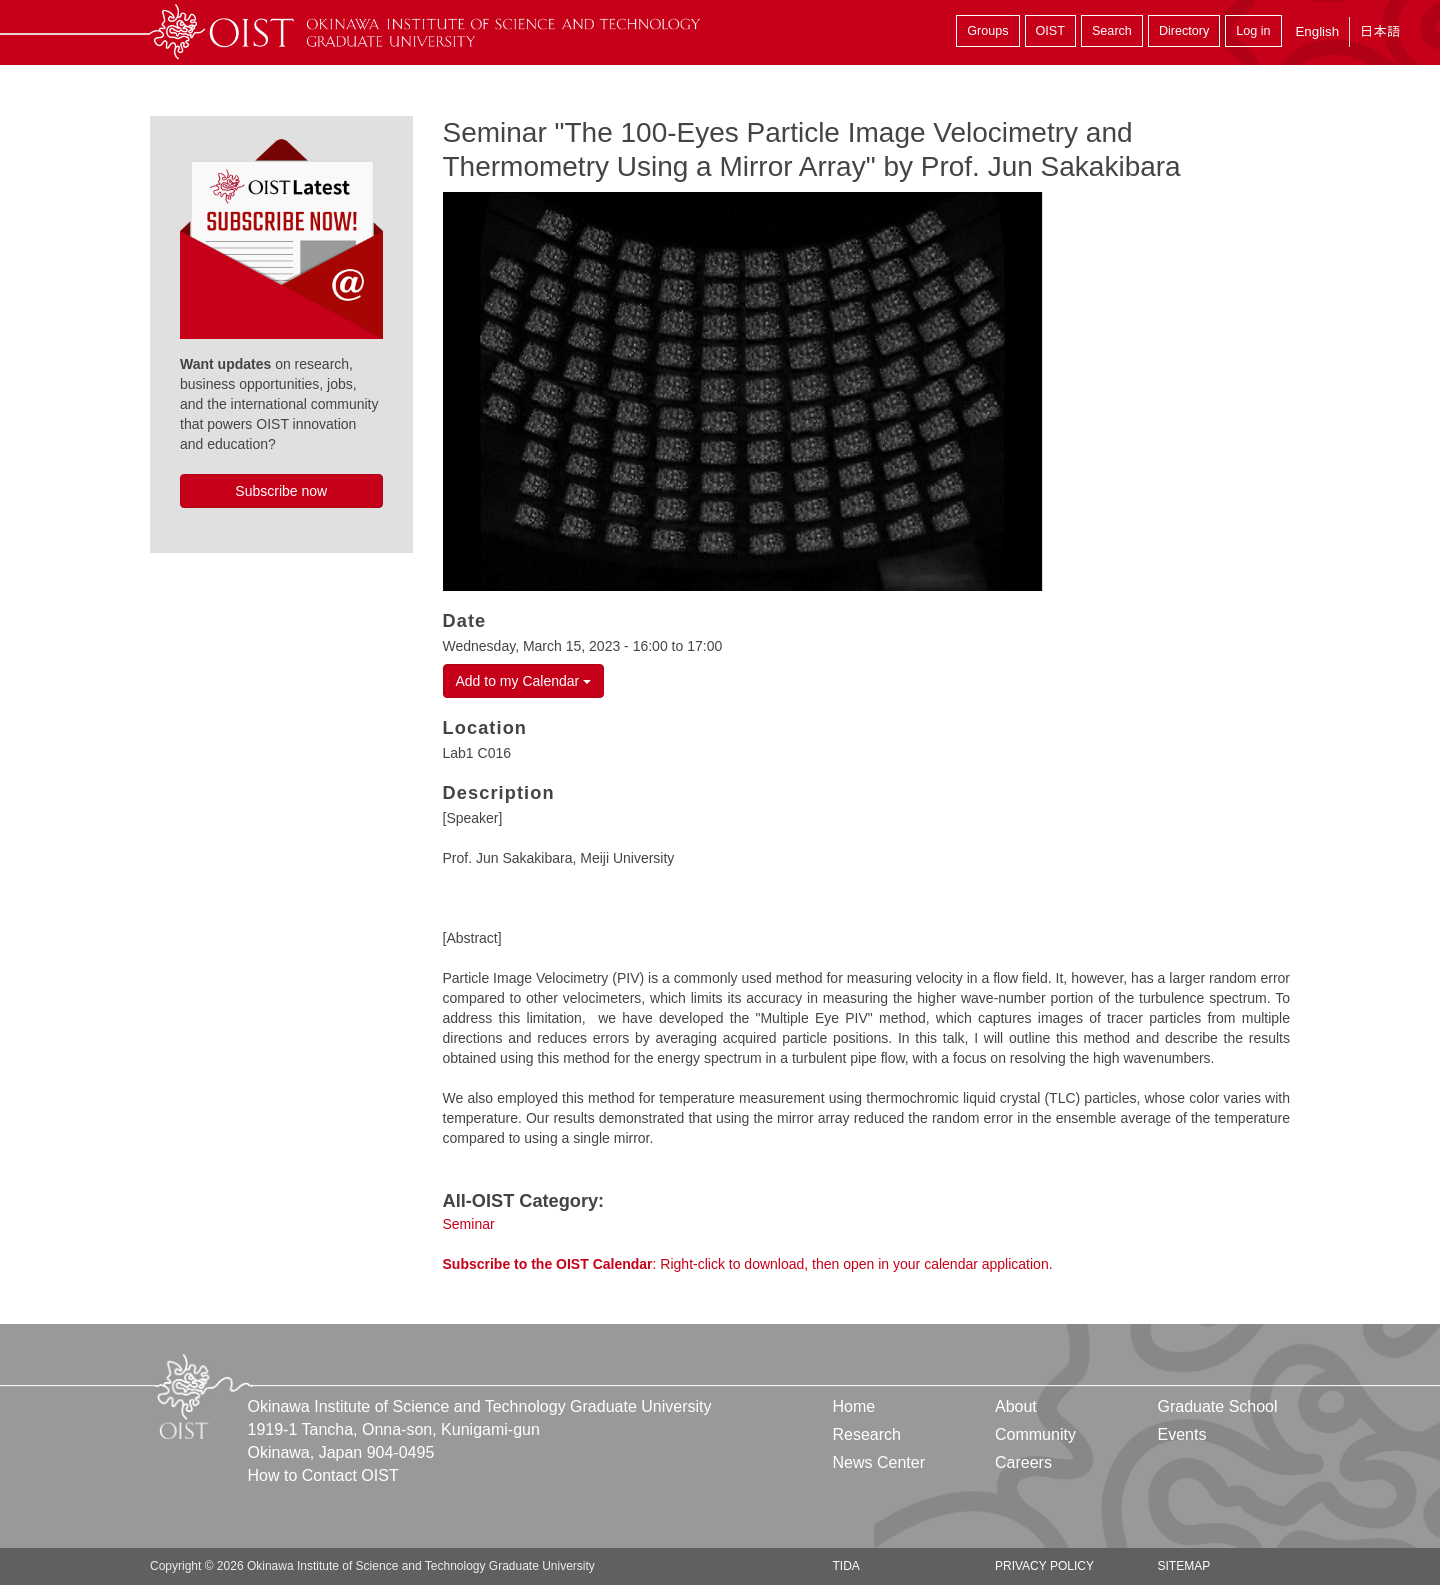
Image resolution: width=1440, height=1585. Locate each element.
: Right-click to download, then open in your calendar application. (748, 1264)
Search (1112, 31)
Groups (987, 31)
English (1317, 31)
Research (867, 1434)
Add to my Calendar (524, 681)
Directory (1184, 31)
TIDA (846, 1566)
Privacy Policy (1044, 1566)
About (1016, 1406)
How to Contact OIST (323, 1475)
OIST (1050, 31)
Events (1181, 1434)
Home (854, 1406)
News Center (879, 1462)
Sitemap (1183, 1566)
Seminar (469, 1224)
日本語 (1380, 31)
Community (1035, 1434)
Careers (1023, 1462)
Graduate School (1217, 1406)
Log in (1253, 31)
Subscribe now (281, 491)
